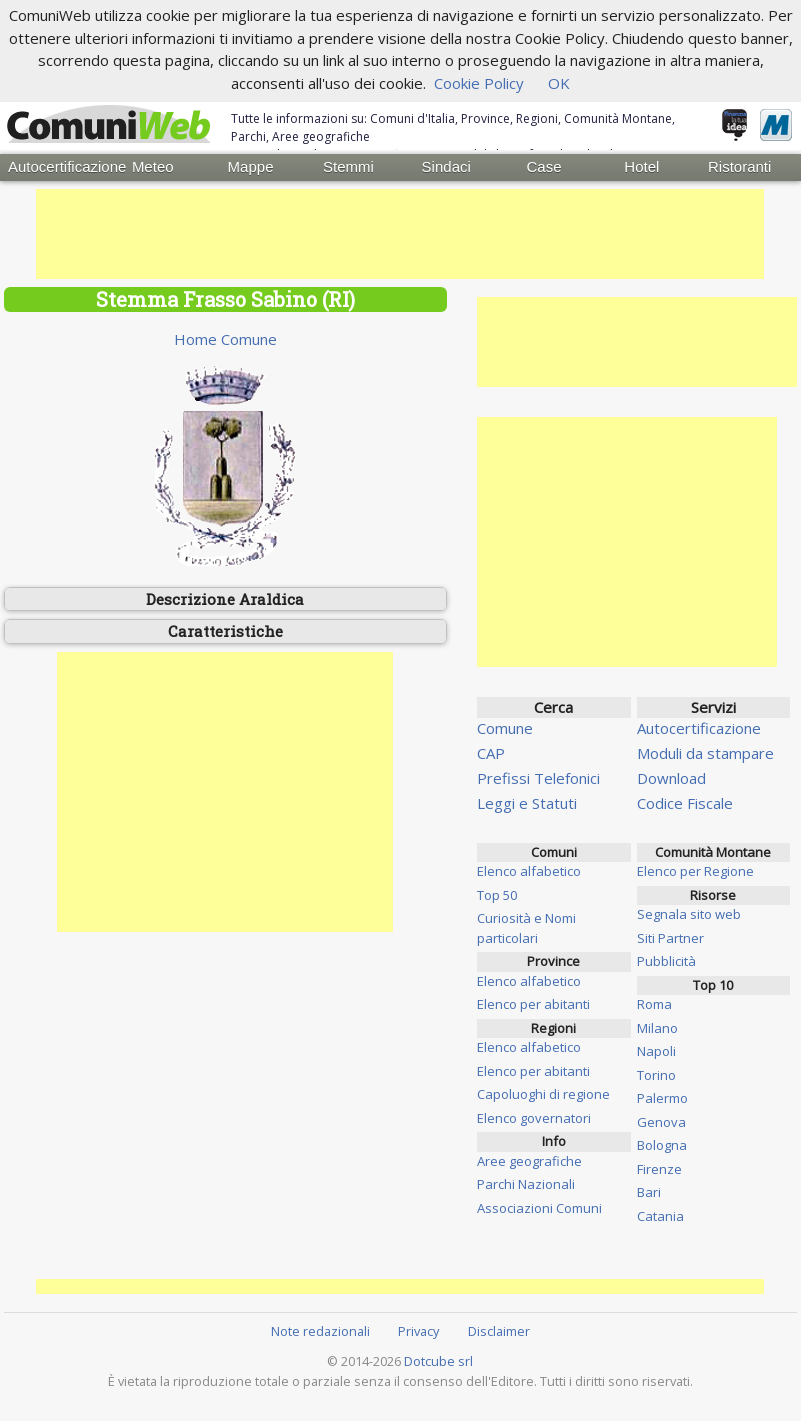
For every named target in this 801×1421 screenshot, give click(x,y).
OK (559, 83)
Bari (649, 1192)
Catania (660, 1215)
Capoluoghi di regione (543, 1094)
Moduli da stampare (705, 752)
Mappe (251, 166)
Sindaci (446, 166)
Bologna (662, 1145)
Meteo (153, 166)
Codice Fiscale (685, 802)
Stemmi (348, 166)
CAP (491, 752)
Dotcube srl (438, 1360)
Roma (654, 1004)
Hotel (641, 166)
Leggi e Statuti (527, 802)
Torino (656, 1074)
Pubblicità (666, 961)
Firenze (659, 1168)
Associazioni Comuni (539, 1207)
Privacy (418, 1330)
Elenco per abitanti (533, 1004)
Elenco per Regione (695, 871)
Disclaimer (499, 1330)
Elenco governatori (534, 1117)
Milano (657, 1027)
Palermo (662, 1098)
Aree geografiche (529, 1160)
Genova (661, 1121)
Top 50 (497, 894)
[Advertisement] (400, 233)
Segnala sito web (689, 914)
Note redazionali (320, 1330)
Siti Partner (670, 937)
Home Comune (225, 338)
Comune (505, 727)
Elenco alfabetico (529, 871)
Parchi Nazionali (526, 1184)
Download (671, 777)
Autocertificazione (56, 166)
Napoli (656, 1051)
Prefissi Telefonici (538, 777)
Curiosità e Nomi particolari (526, 928)
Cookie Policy (479, 83)
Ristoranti (739, 166)
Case (544, 166)
